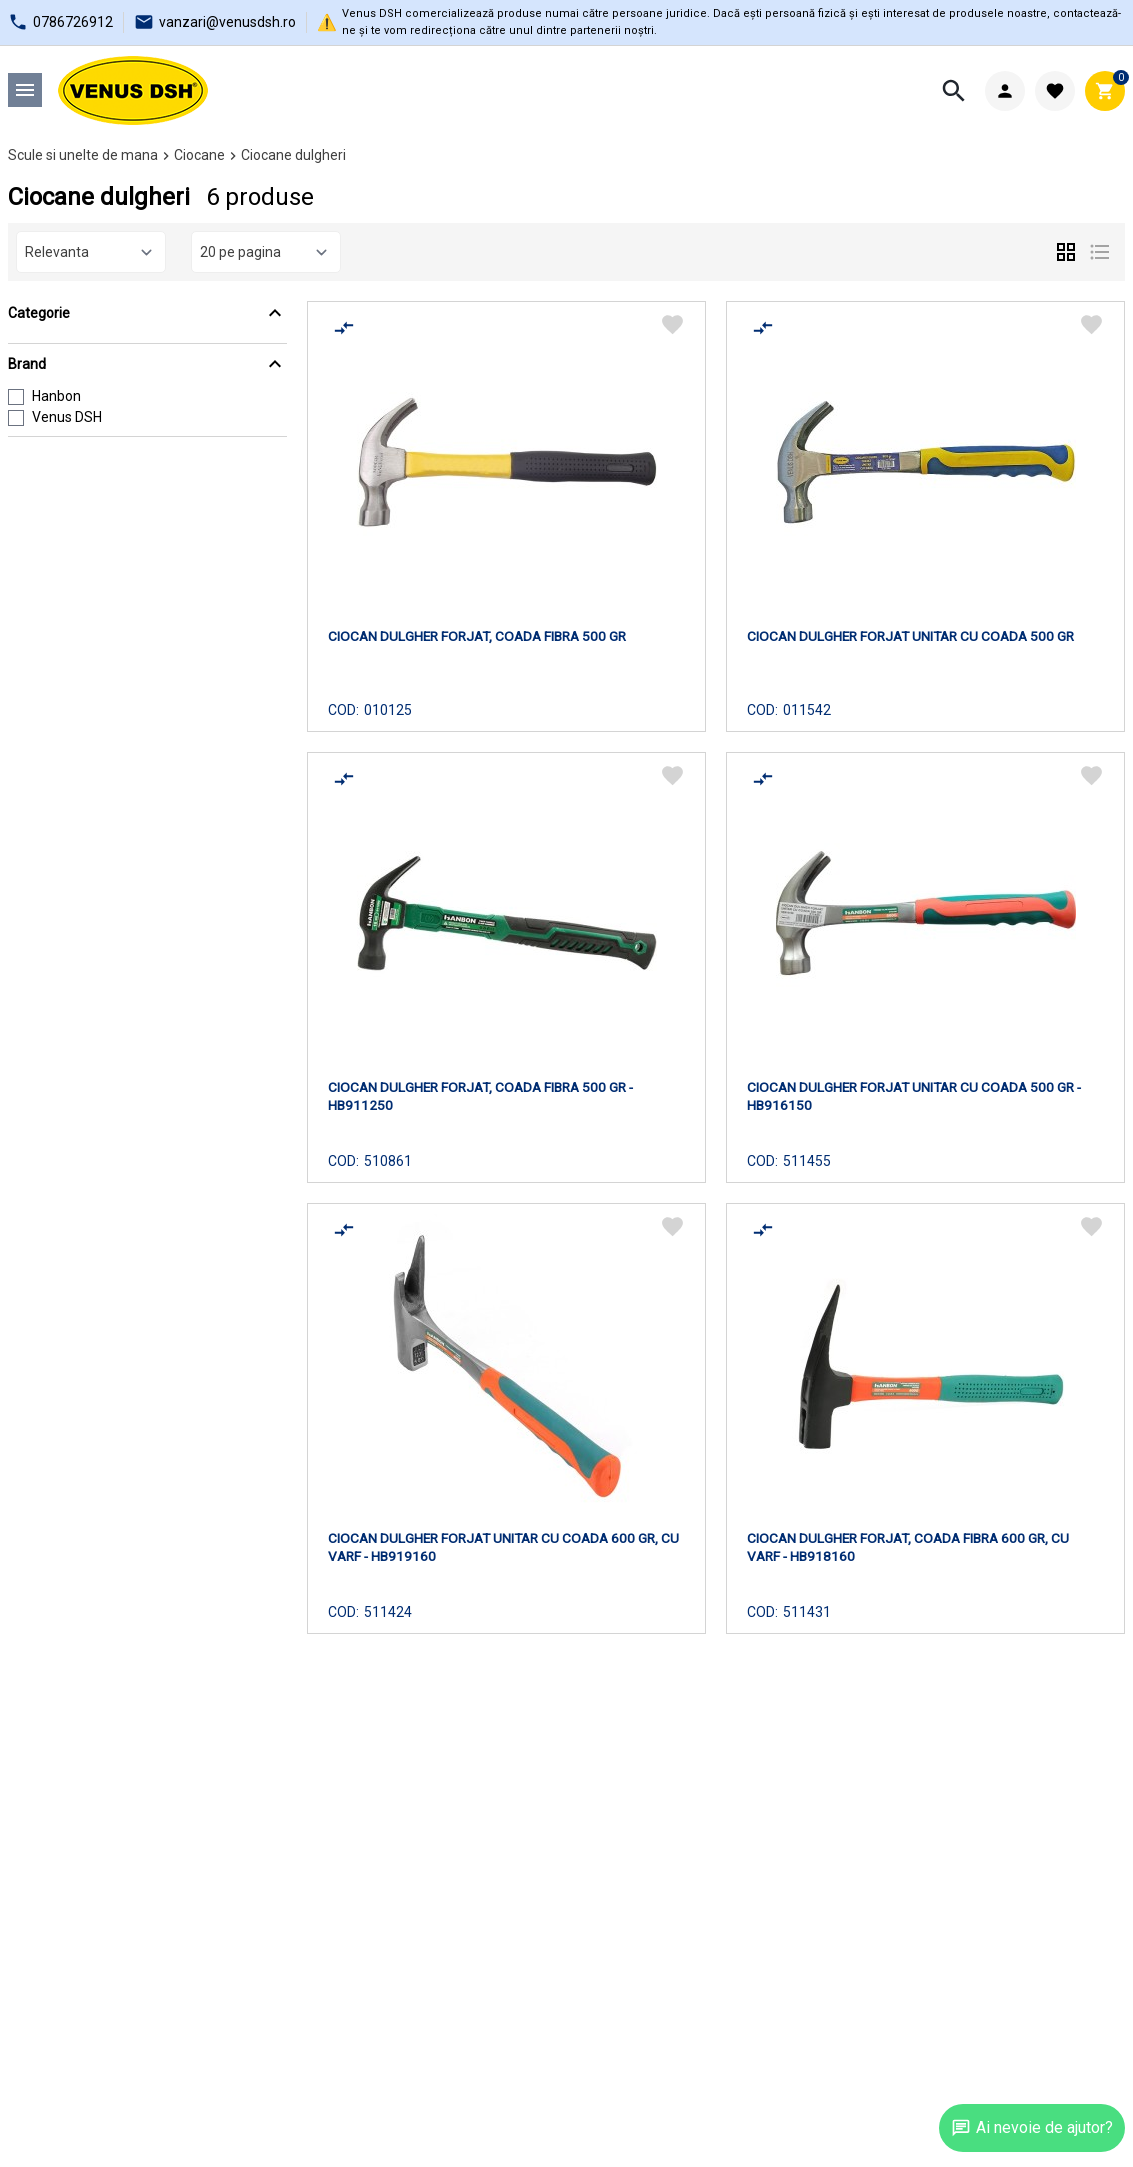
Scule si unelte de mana (83, 155)
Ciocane (199, 155)
